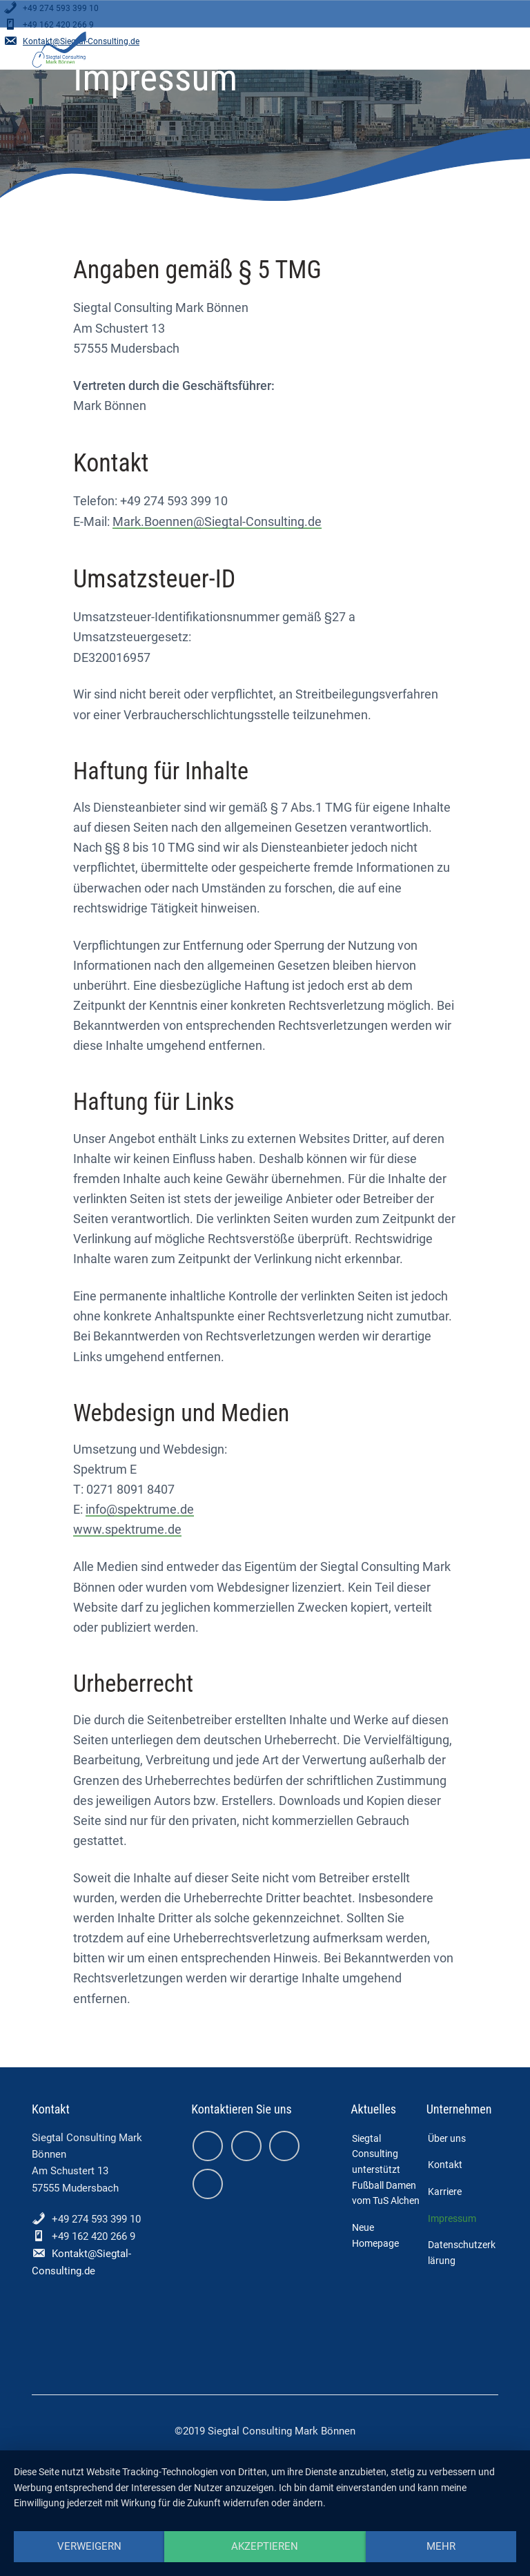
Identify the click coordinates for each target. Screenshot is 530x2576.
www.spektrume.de (127, 1529)
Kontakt (445, 2164)
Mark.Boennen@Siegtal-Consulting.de (217, 521)
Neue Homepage (375, 2235)
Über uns (447, 2138)
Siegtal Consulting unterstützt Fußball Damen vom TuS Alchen (386, 2170)
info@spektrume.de (140, 1509)
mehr (440, 2546)
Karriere (445, 2191)
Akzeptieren (264, 2546)
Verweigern (89, 2546)
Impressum (452, 2218)
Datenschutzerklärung (461, 2252)
